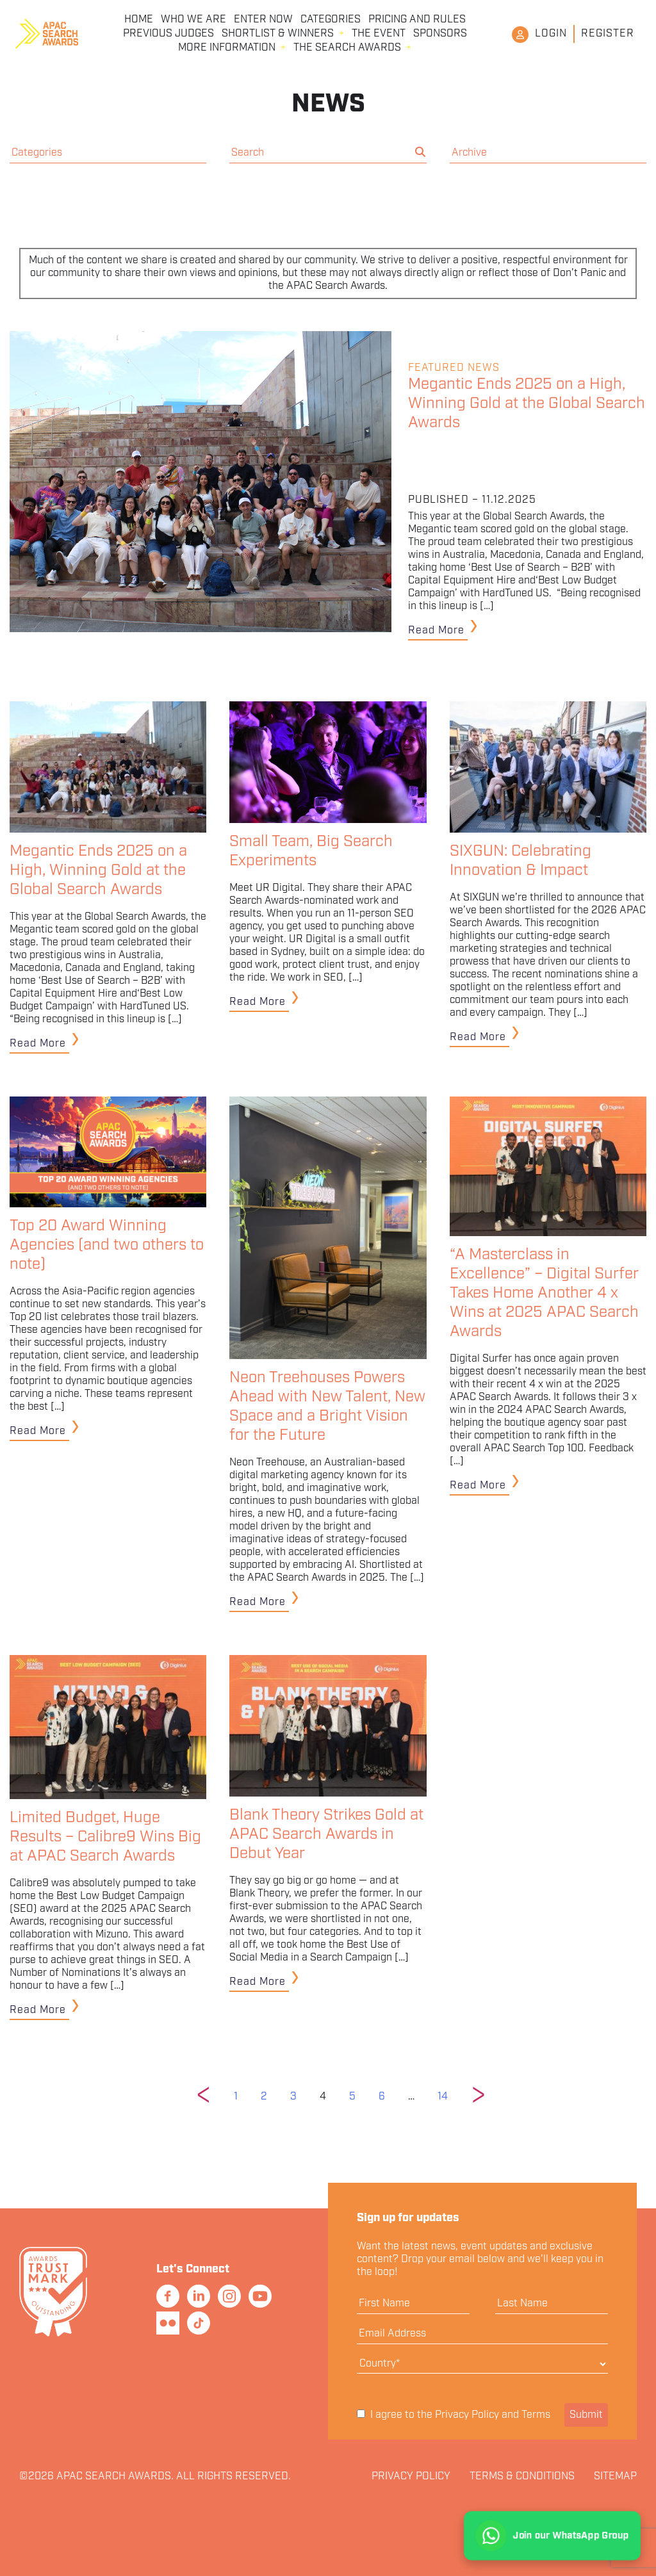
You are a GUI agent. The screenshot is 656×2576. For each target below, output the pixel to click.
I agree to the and (453, 2415)
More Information (226, 48)
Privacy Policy (467, 2415)
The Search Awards (347, 48)
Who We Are (193, 20)
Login (551, 33)
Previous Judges (168, 34)
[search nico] (321, 153)
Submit (586, 2415)
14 (443, 2096)
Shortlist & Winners (278, 34)
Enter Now (263, 20)
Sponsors (440, 34)
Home (138, 20)
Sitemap (615, 2476)
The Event (379, 34)
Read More (436, 630)
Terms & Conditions (522, 2476)
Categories (330, 20)
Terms (535, 2415)
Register (607, 33)
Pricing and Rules (417, 20)
